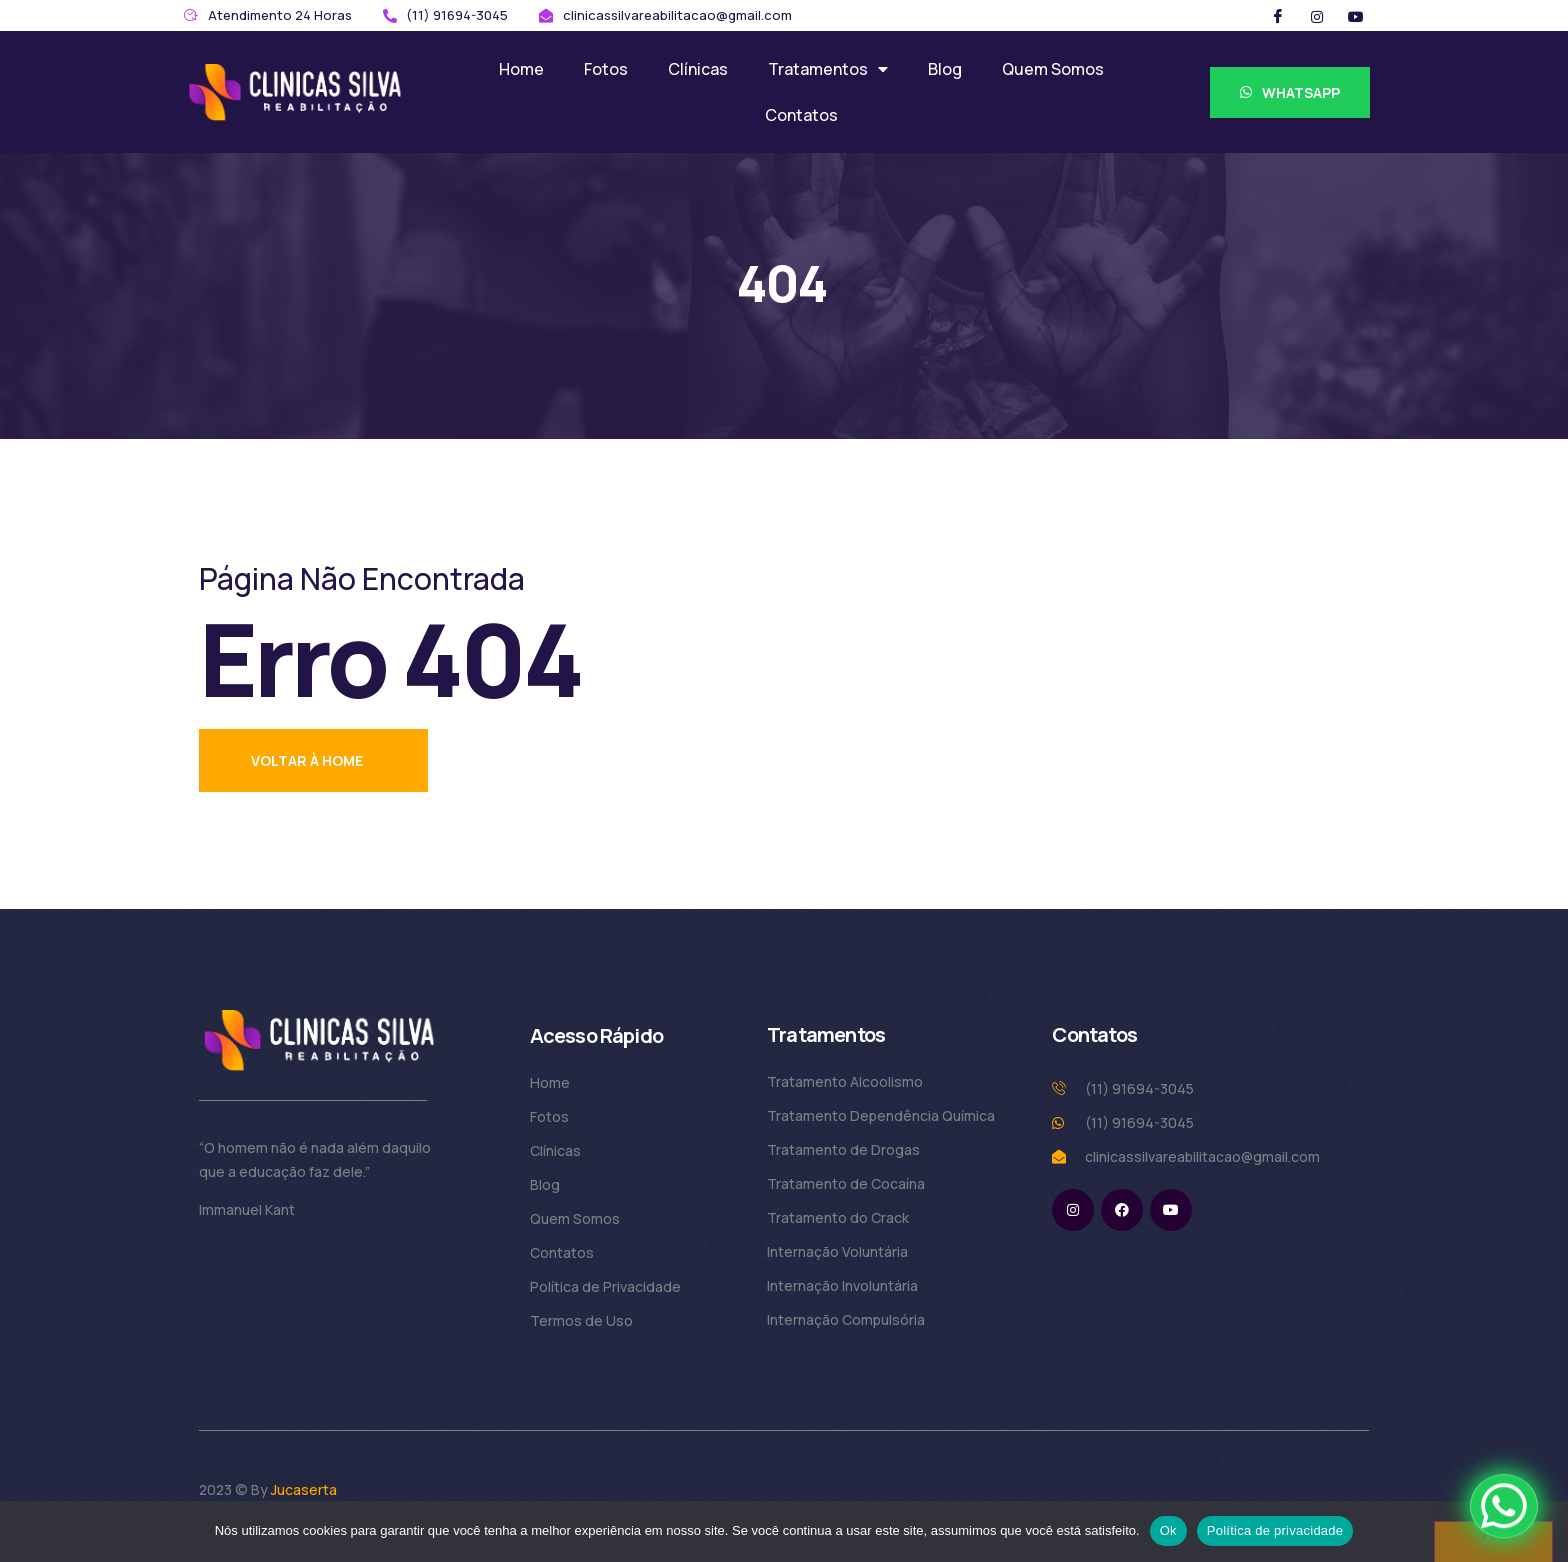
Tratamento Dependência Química (881, 1115)
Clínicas (698, 69)
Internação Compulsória (846, 1319)
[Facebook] (1278, 16)
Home (521, 69)
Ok (1168, 1530)
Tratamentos (828, 69)
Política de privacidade (1275, 1530)
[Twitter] (1356, 16)
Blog (945, 69)
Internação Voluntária (837, 1251)
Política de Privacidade (605, 1286)
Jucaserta (304, 1489)
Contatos (801, 115)
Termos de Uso (581, 1320)
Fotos (606, 69)
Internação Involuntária (842, 1285)
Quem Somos (1053, 69)
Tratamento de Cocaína (846, 1183)
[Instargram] (1317, 16)
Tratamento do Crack (838, 1217)
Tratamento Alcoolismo (845, 1081)
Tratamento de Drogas (843, 1149)
